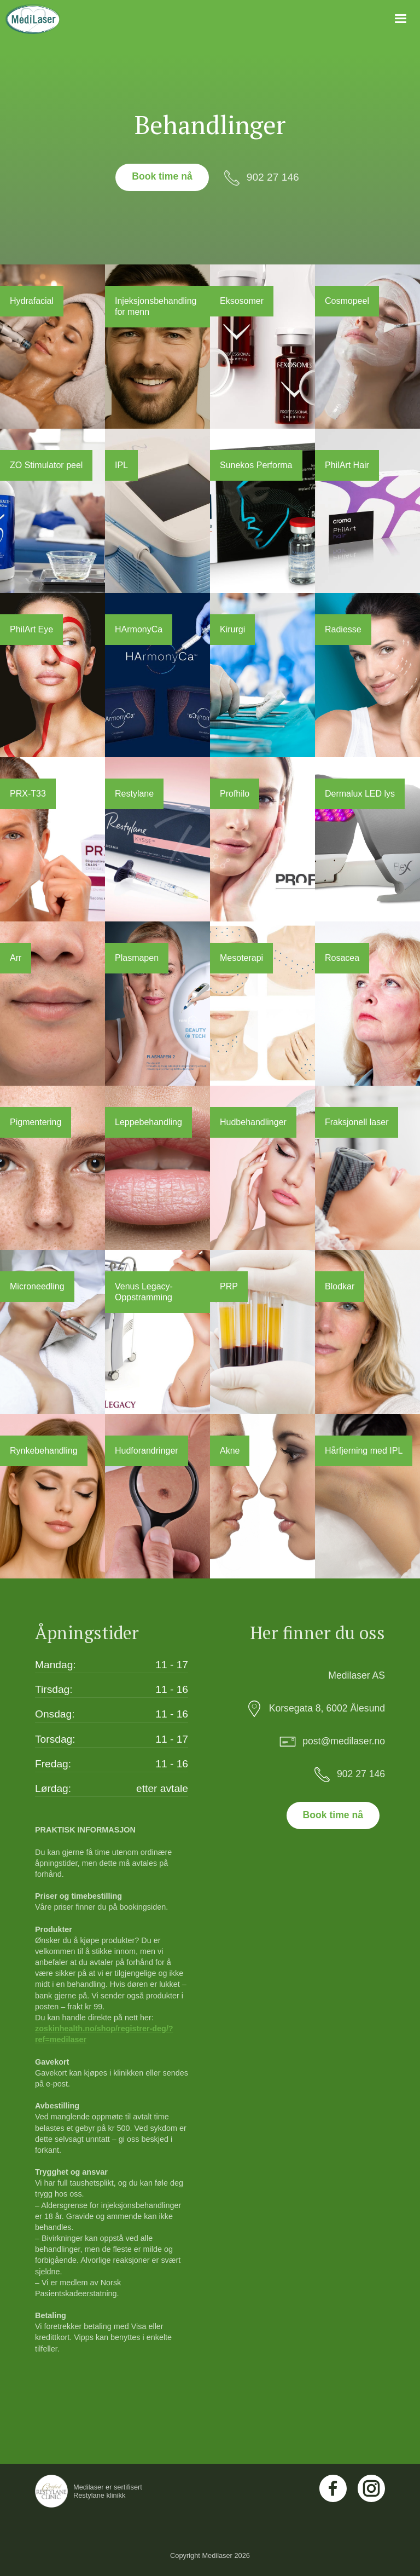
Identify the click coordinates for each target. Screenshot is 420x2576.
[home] (32, 18)
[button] (401, 19)
